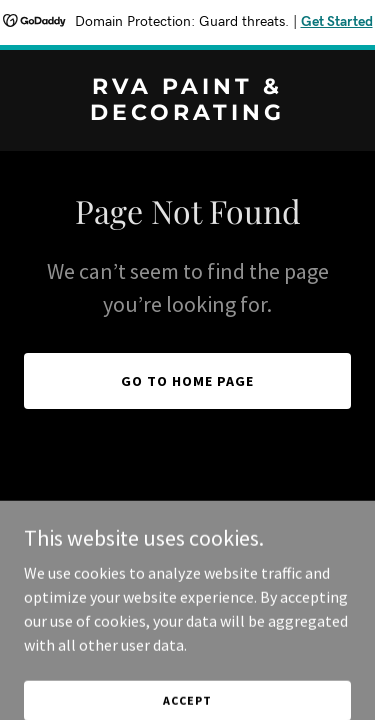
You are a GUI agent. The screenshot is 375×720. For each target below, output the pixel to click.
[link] (187, 114)
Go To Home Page (187, 381)
